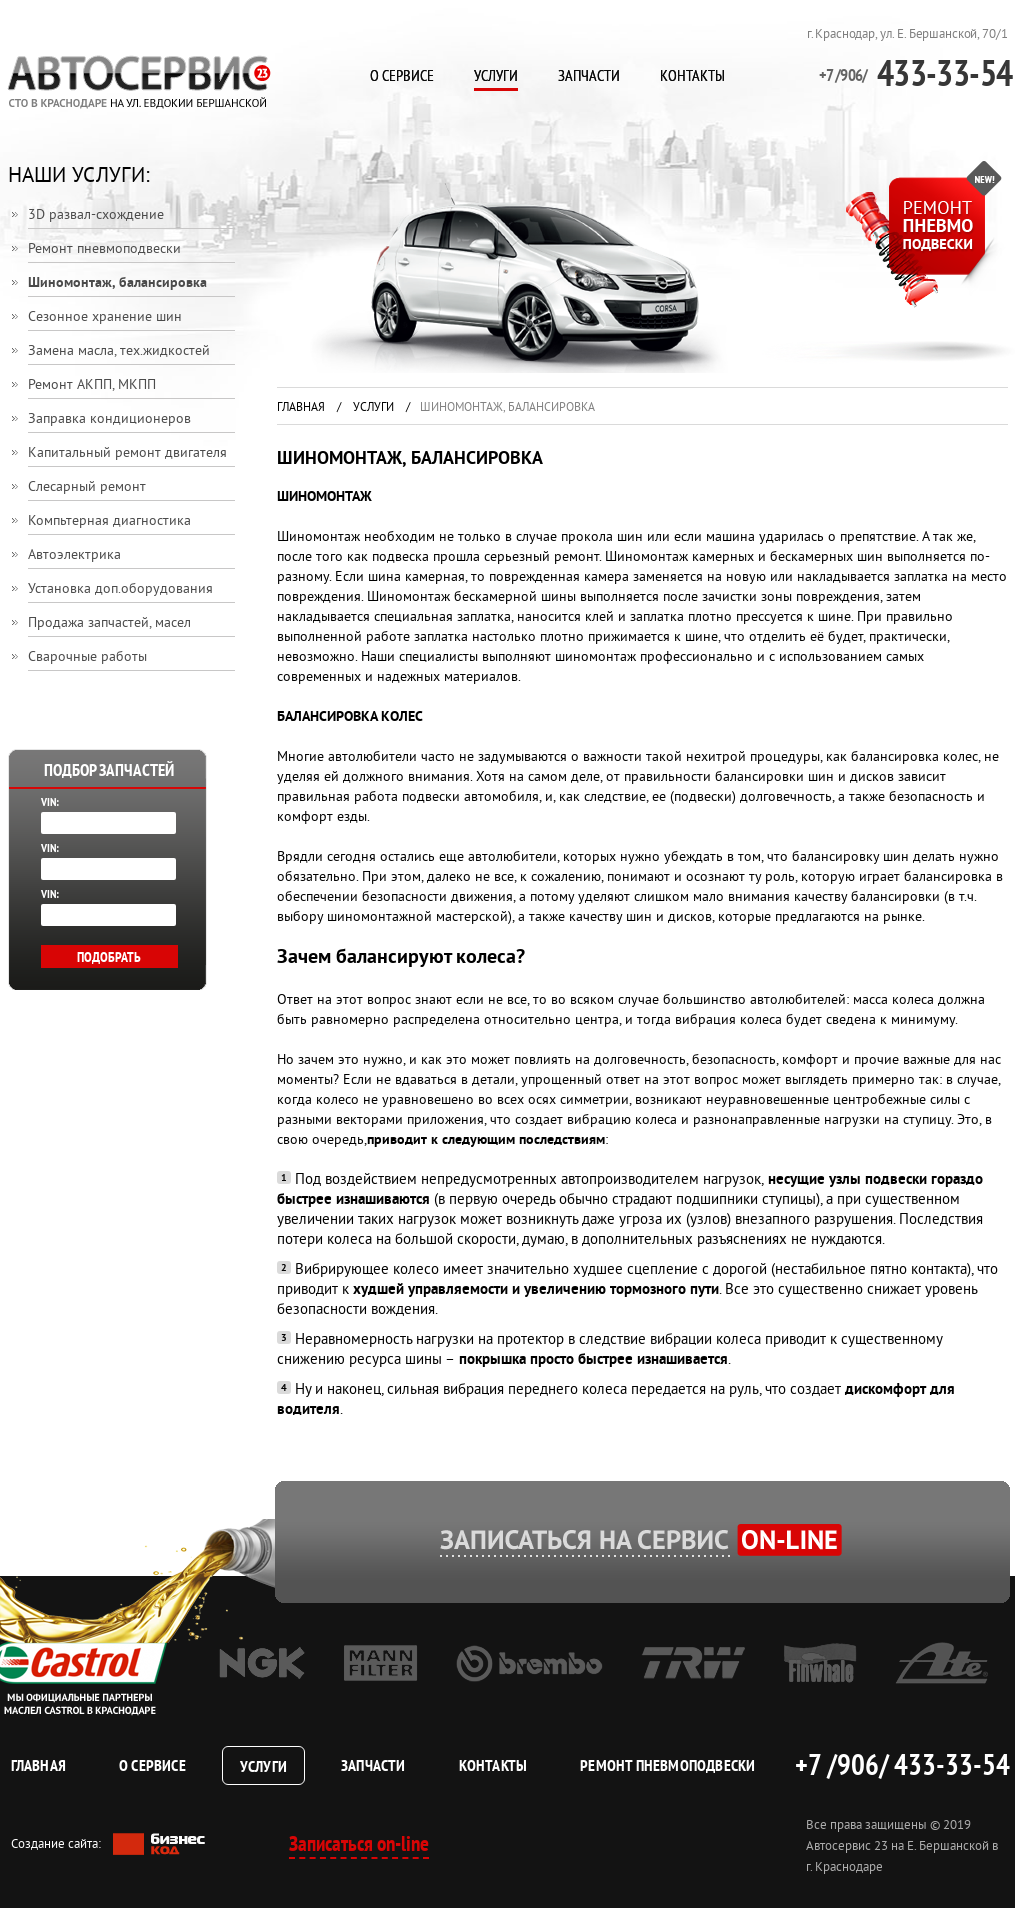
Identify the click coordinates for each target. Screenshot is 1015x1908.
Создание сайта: (108, 1844)
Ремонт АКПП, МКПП (92, 385)
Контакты (692, 75)
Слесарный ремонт (87, 487)
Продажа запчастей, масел (109, 623)
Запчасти (589, 75)
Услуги (496, 75)
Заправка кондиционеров (109, 419)
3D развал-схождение (96, 215)
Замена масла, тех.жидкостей (119, 351)
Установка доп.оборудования (120, 589)
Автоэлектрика (74, 555)
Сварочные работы (87, 657)
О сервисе (402, 75)
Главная (301, 408)
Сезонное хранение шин (105, 317)
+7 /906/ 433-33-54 (902, 1764)
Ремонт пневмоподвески (104, 249)
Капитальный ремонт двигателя (127, 453)
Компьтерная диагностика (109, 521)
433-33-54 (916, 72)
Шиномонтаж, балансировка (117, 283)
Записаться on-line (359, 1843)
